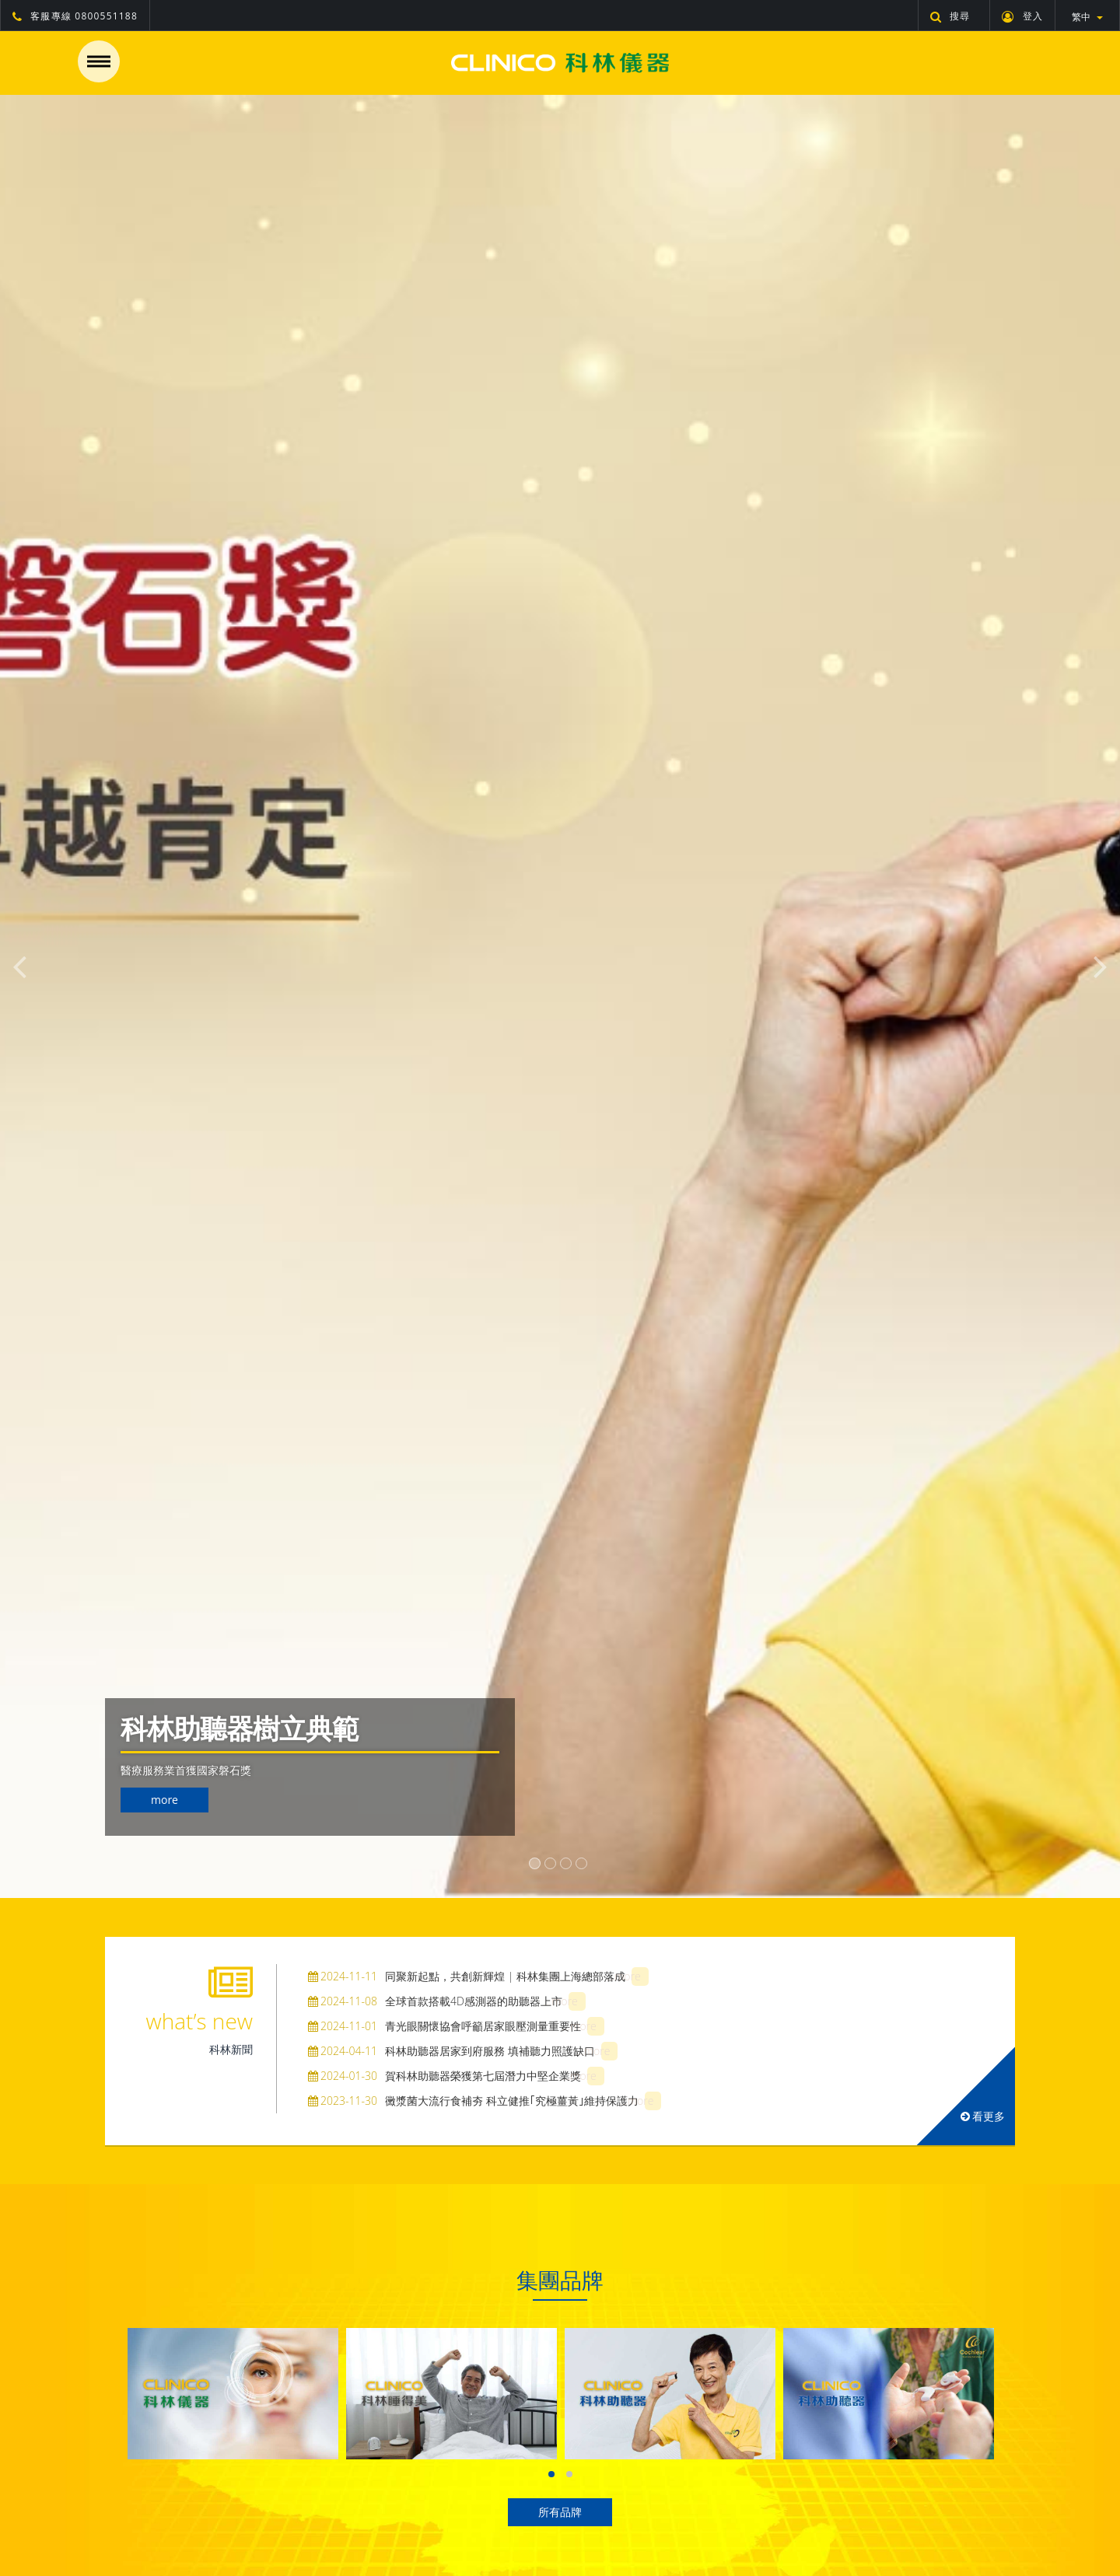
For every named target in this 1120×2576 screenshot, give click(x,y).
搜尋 (950, 16)
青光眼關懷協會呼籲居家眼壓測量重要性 (444, 2026)
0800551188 (106, 16)
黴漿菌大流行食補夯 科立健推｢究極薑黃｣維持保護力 (473, 2100)
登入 (1022, 16)
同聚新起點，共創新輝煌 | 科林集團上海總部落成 (466, 1976)
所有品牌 (560, 2511)
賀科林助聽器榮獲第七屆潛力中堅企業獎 (444, 2075)
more (164, 1799)
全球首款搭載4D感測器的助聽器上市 (435, 2001)
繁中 (1087, 17)
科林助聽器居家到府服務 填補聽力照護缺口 (451, 2050)
